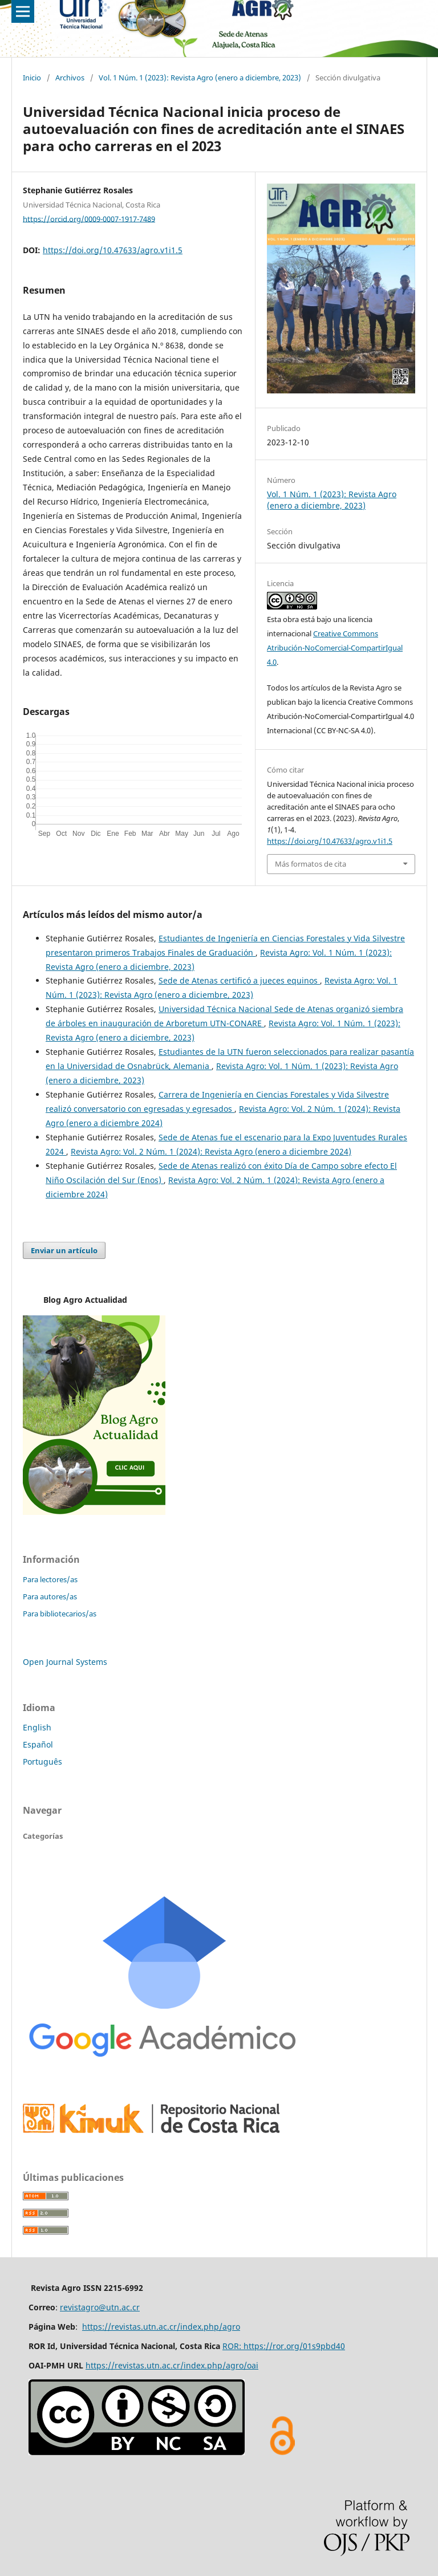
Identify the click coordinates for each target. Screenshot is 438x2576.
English (37, 1727)
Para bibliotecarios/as (59, 1613)
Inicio (32, 77)
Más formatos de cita (310, 864)
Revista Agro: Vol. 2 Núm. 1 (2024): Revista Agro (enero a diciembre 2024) (211, 1151)
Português (42, 1761)
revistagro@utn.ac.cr (100, 2307)
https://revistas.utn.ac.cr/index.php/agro (161, 2326)
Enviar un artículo (64, 1250)
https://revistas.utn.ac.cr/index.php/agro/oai (172, 2365)
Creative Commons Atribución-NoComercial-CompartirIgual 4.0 (335, 647)
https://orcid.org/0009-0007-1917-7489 (89, 218)
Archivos (69, 77)
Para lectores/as (50, 1579)
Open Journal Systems (65, 1661)
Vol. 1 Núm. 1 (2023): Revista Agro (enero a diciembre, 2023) (200, 77)
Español (38, 1744)
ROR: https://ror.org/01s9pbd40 (283, 2346)
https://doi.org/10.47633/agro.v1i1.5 (112, 250)
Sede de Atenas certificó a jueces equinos (239, 980)
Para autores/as (50, 1596)
